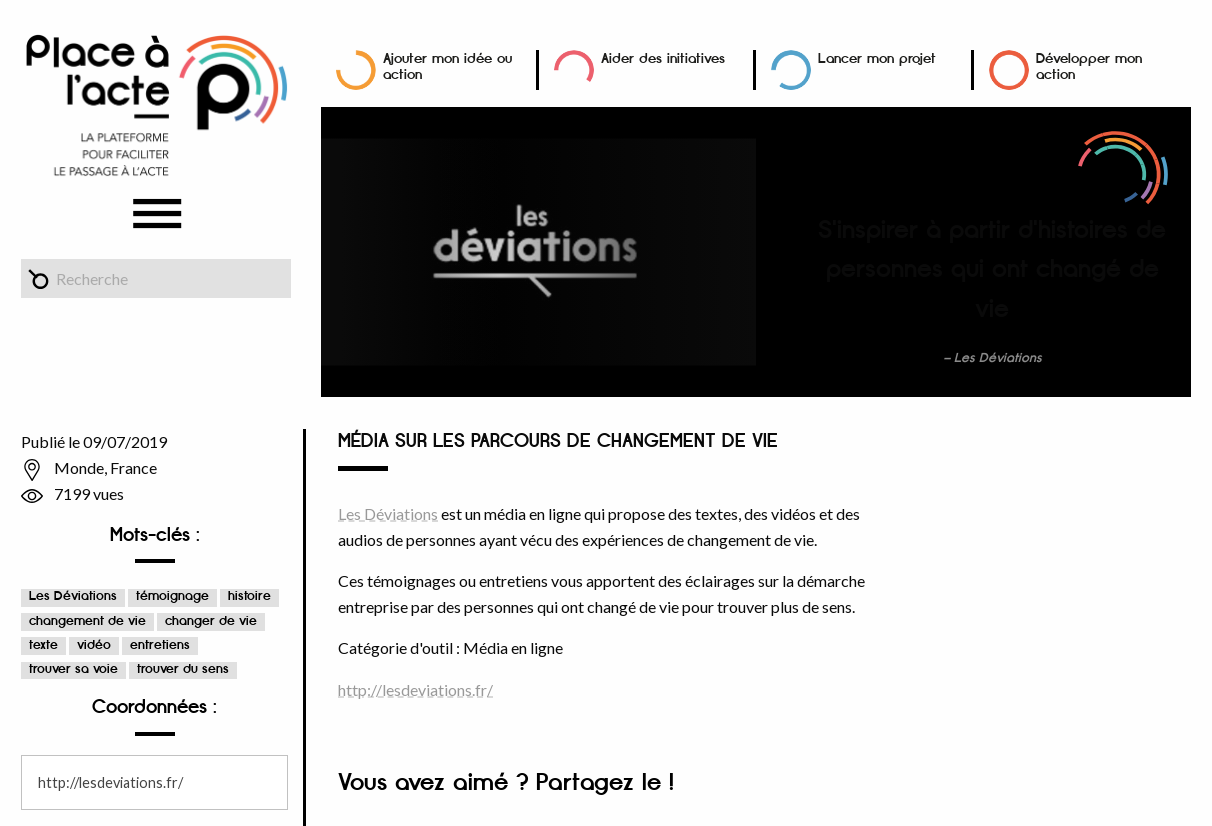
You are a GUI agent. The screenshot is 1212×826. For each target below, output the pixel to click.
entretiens (160, 645)
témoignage (172, 596)
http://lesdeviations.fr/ (110, 782)
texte (43, 645)
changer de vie (211, 621)
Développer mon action (1089, 66)
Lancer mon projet (877, 58)
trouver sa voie (73, 669)
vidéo (94, 645)
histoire (249, 596)
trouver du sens (183, 669)
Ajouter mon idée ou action (447, 66)
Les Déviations (73, 596)
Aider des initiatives (663, 58)
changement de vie (87, 621)
